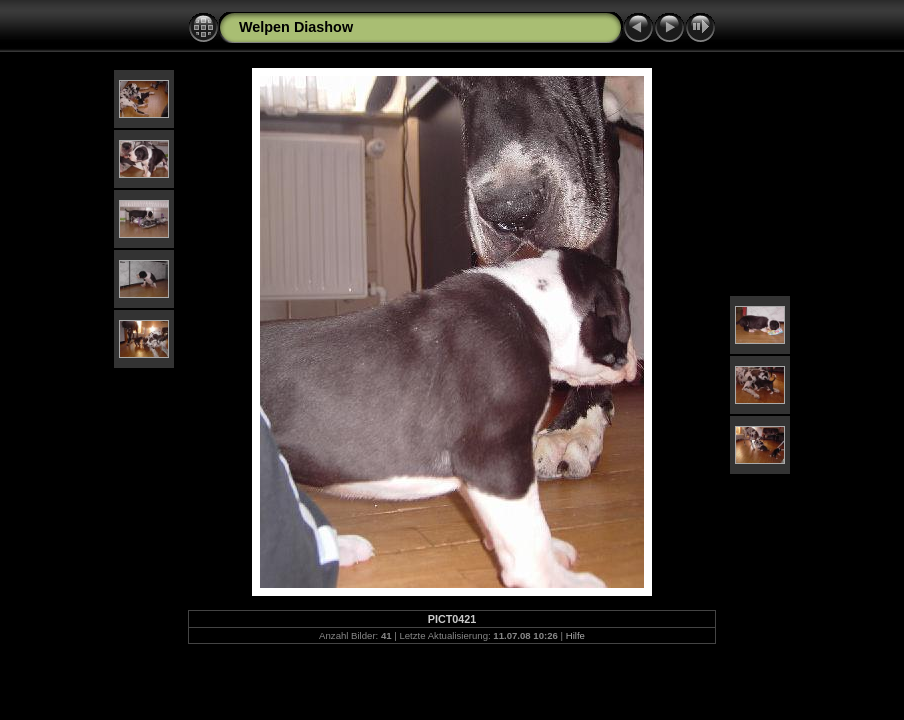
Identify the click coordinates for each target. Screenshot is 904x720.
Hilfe (575, 635)
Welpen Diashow (296, 27)
